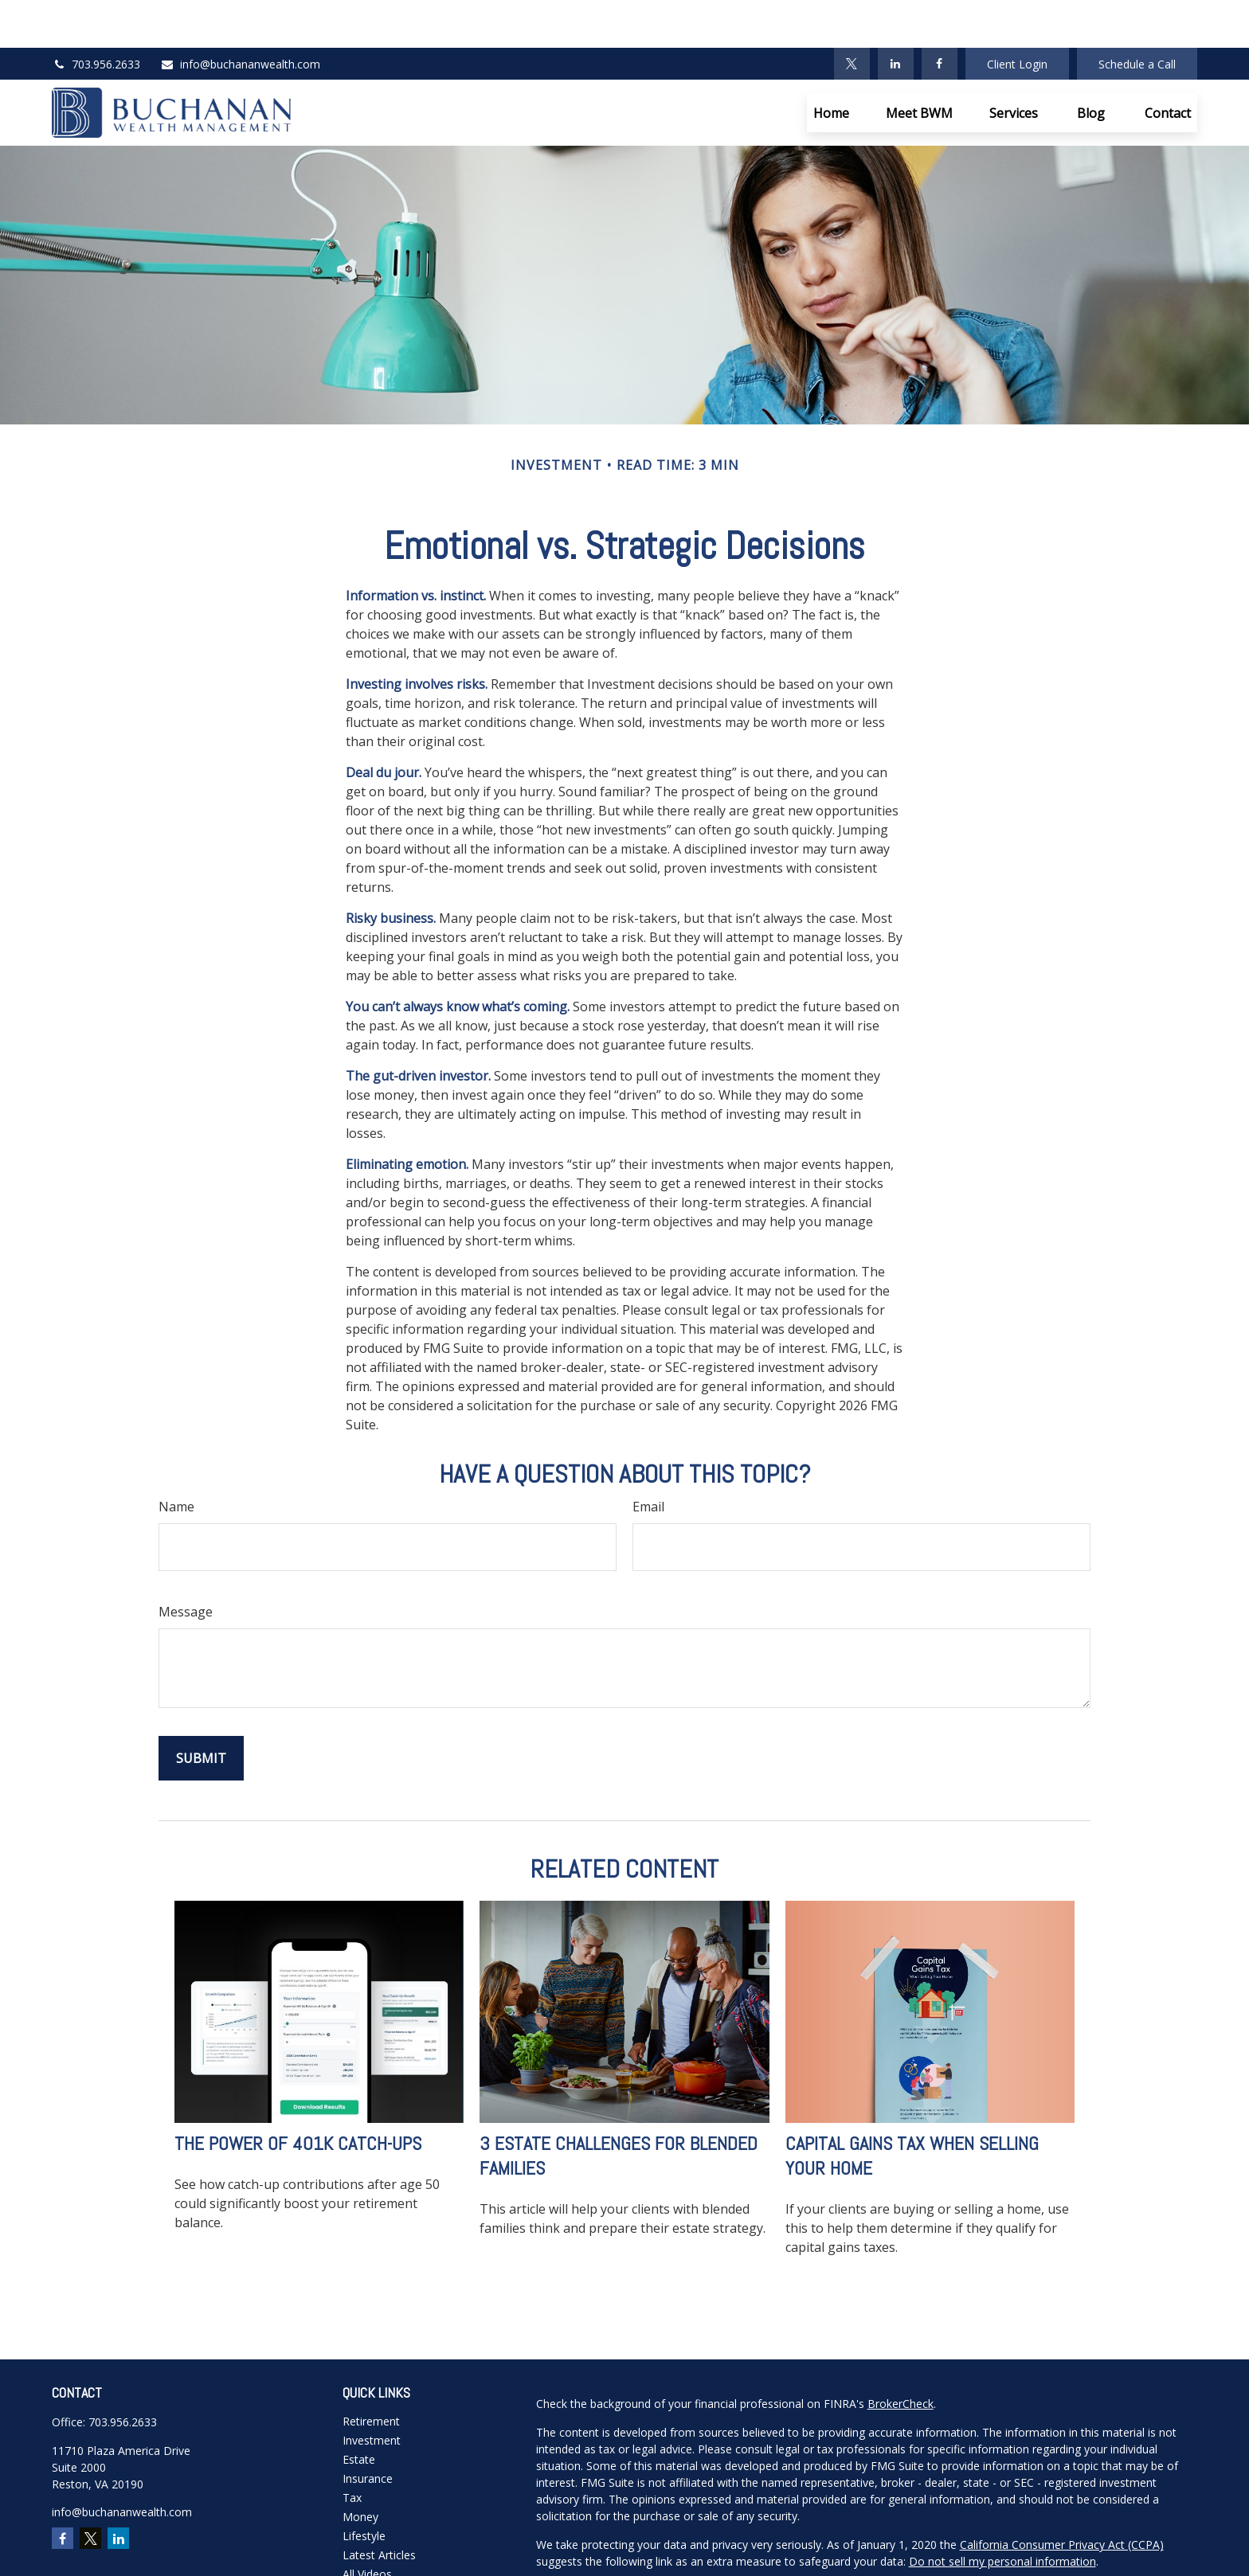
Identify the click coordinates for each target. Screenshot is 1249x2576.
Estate (359, 2411)
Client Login (1017, 16)
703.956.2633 (96, 16)
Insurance (368, 2430)
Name (176, 1459)
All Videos (367, 2526)
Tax (352, 2449)
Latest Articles (379, 2507)
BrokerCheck (900, 2355)
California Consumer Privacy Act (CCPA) (1062, 2496)
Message (186, 1564)
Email (648, 1459)
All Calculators (379, 2545)
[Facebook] (939, 16)
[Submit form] (201, 1710)
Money (360, 2468)
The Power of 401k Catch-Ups (297, 2095)
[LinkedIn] (896, 16)
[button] (831, 65)
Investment (372, 2392)
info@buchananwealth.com (240, 16)
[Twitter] (852, 16)
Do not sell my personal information (1002, 2513)
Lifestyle (364, 2488)
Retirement (371, 2373)
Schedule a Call (1137, 16)
